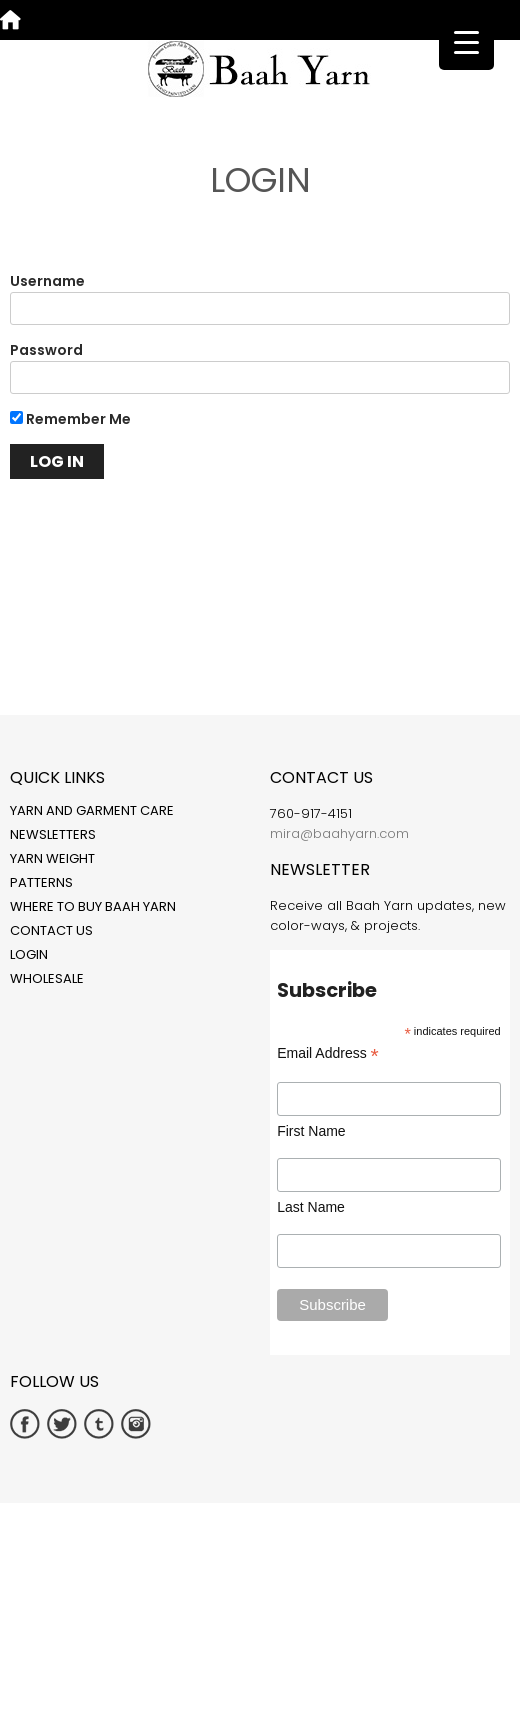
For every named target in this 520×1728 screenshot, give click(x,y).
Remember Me (70, 419)
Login (29, 954)
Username (47, 281)
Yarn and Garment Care (92, 810)
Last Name (311, 1207)
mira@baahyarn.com (339, 833)
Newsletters (53, 834)
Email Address (328, 1053)
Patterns (41, 882)
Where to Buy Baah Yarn (93, 906)
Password (46, 350)
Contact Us (51, 930)
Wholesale (47, 978)
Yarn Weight (52, 858)
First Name (311, 1131)
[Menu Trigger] (466, 42)
